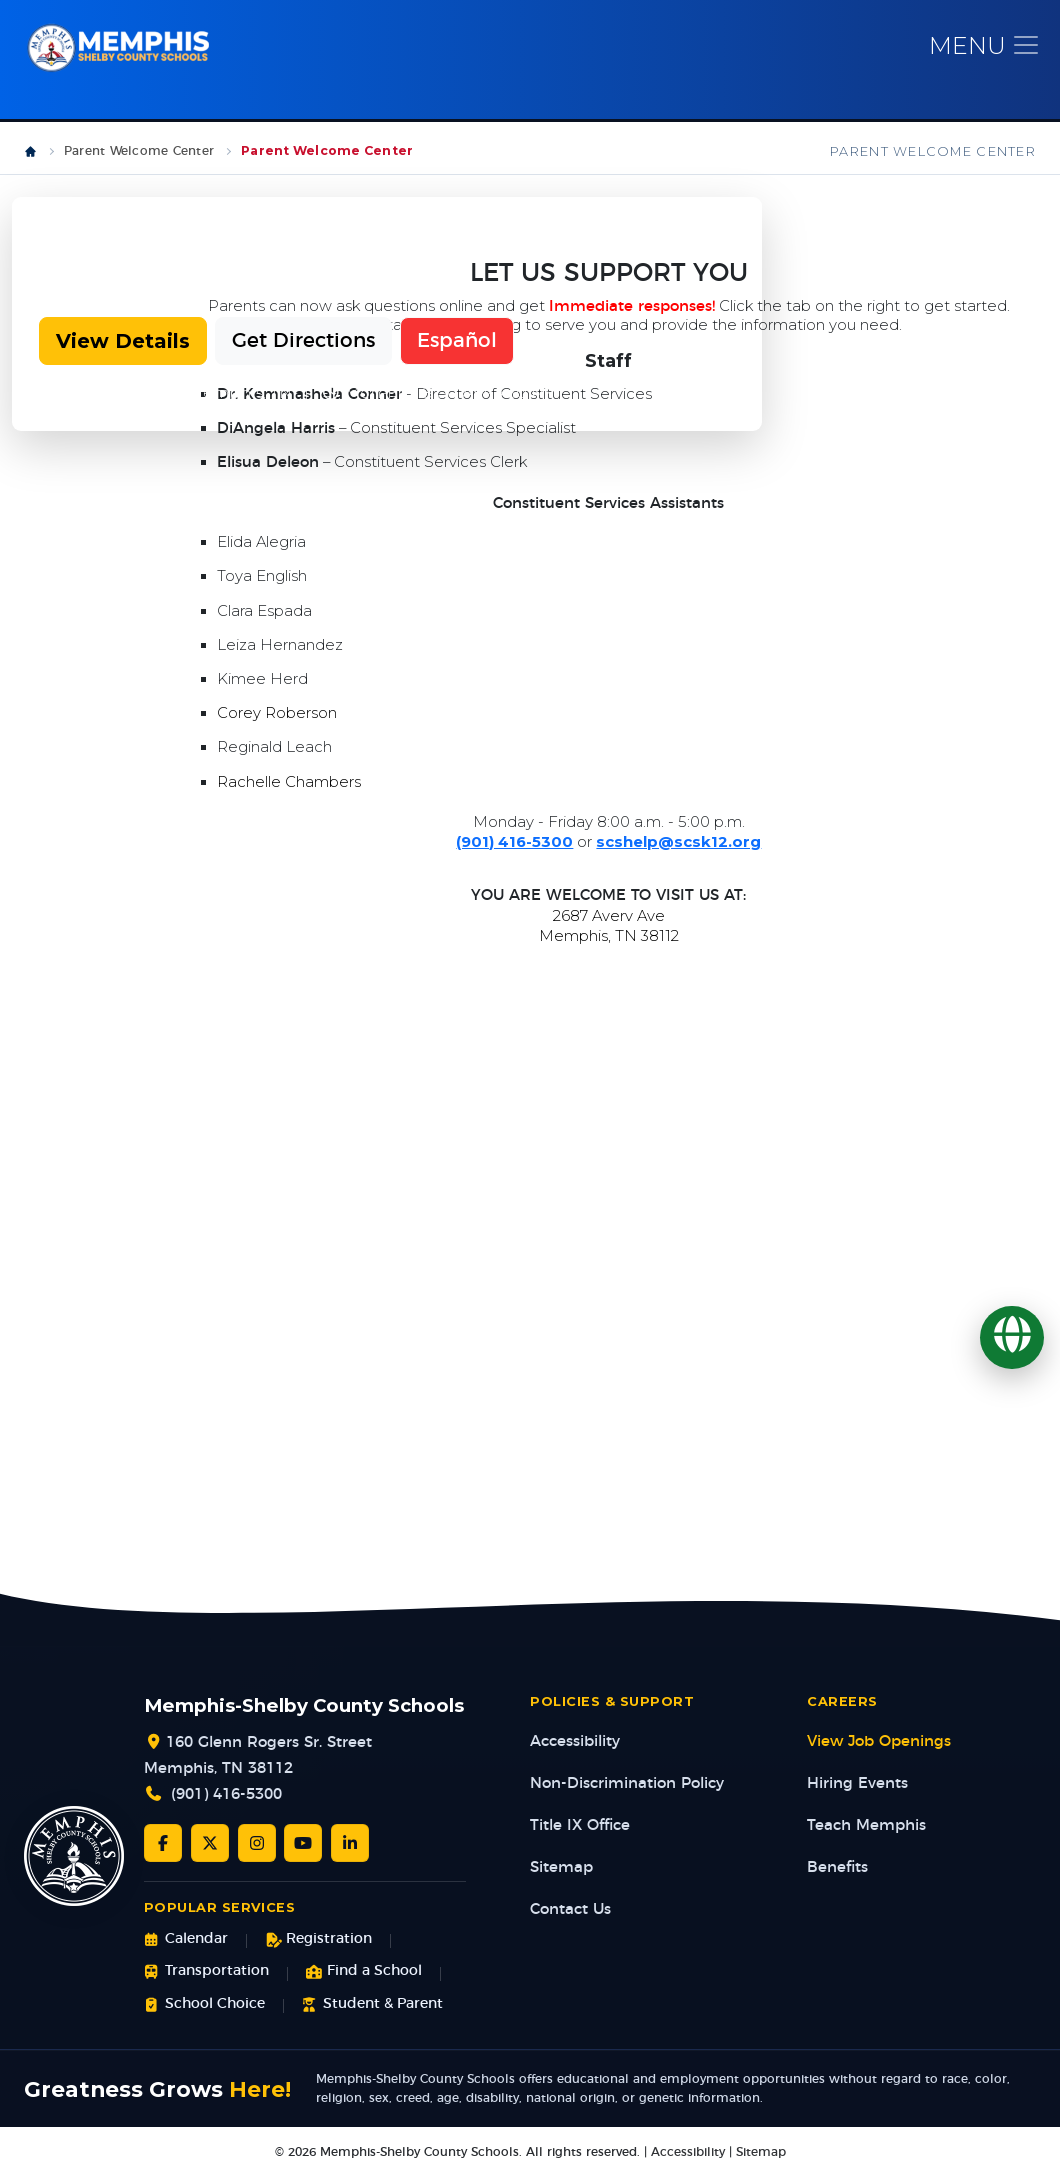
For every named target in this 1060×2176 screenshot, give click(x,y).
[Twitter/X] (210, 1844)
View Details (123, 342)
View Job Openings (879, 1742)
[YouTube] (303, 1844)
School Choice (204, 2005)
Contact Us (570, 1910)
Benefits (837, 1868)
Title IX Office (580, 1826)
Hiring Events (857, 1784)
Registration (318, 1940)
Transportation (206, 1972)
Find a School (364, 1972)
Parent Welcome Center (139, 152)
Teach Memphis (866, 1826)
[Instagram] (257, 1844)
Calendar (186, 1940)
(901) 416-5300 (226, 1795)
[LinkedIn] (350, 1844)
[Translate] (1012, 1338)
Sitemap (561, 1868)
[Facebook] (163, 1844)
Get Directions (303, 342)
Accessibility (575, 1742)
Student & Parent (372, 2005)
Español (457, 342)
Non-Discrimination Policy (627, 1784)
